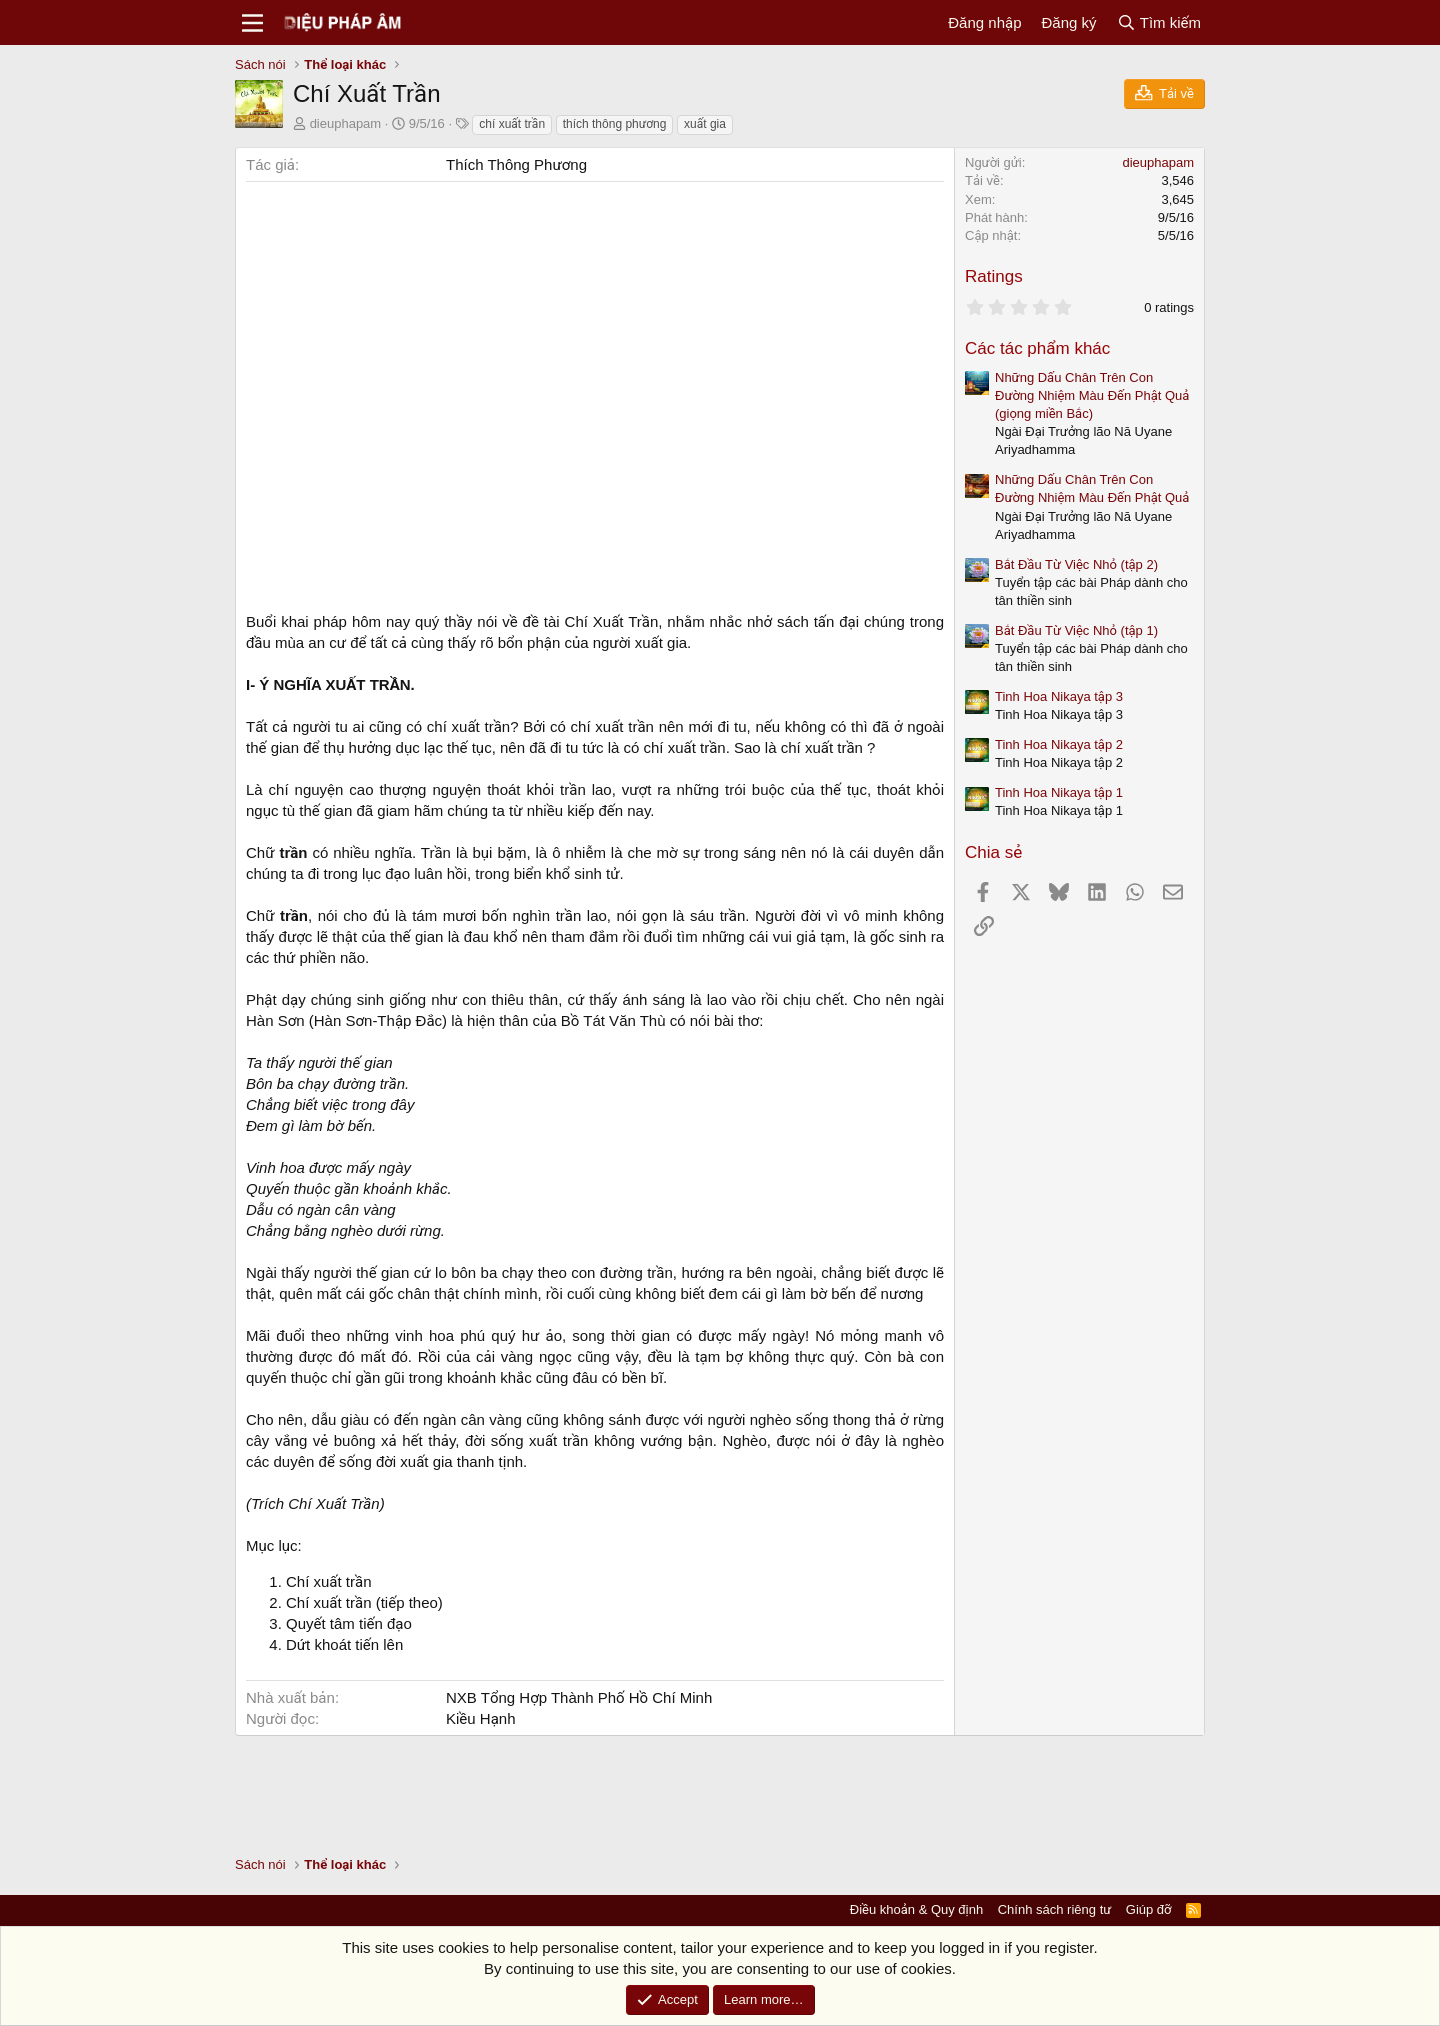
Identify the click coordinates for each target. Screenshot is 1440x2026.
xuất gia (705, 124)
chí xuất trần (512, 124)
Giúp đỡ (1149, 1909)
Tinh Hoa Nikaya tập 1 (1059, 792)
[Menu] (252, 23)
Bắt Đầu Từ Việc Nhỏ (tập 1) (1076, 630)
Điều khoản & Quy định (916, 1909)
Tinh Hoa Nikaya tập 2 (1059, 744)
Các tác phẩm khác (1037, 348)
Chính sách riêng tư (1055, 1909)
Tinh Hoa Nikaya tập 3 (1059, 696)
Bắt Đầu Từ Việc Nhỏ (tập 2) (1076, 564)
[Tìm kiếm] (1159, 22)
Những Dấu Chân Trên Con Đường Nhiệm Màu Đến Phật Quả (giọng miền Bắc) (1092, 395)
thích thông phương (615, 124)
